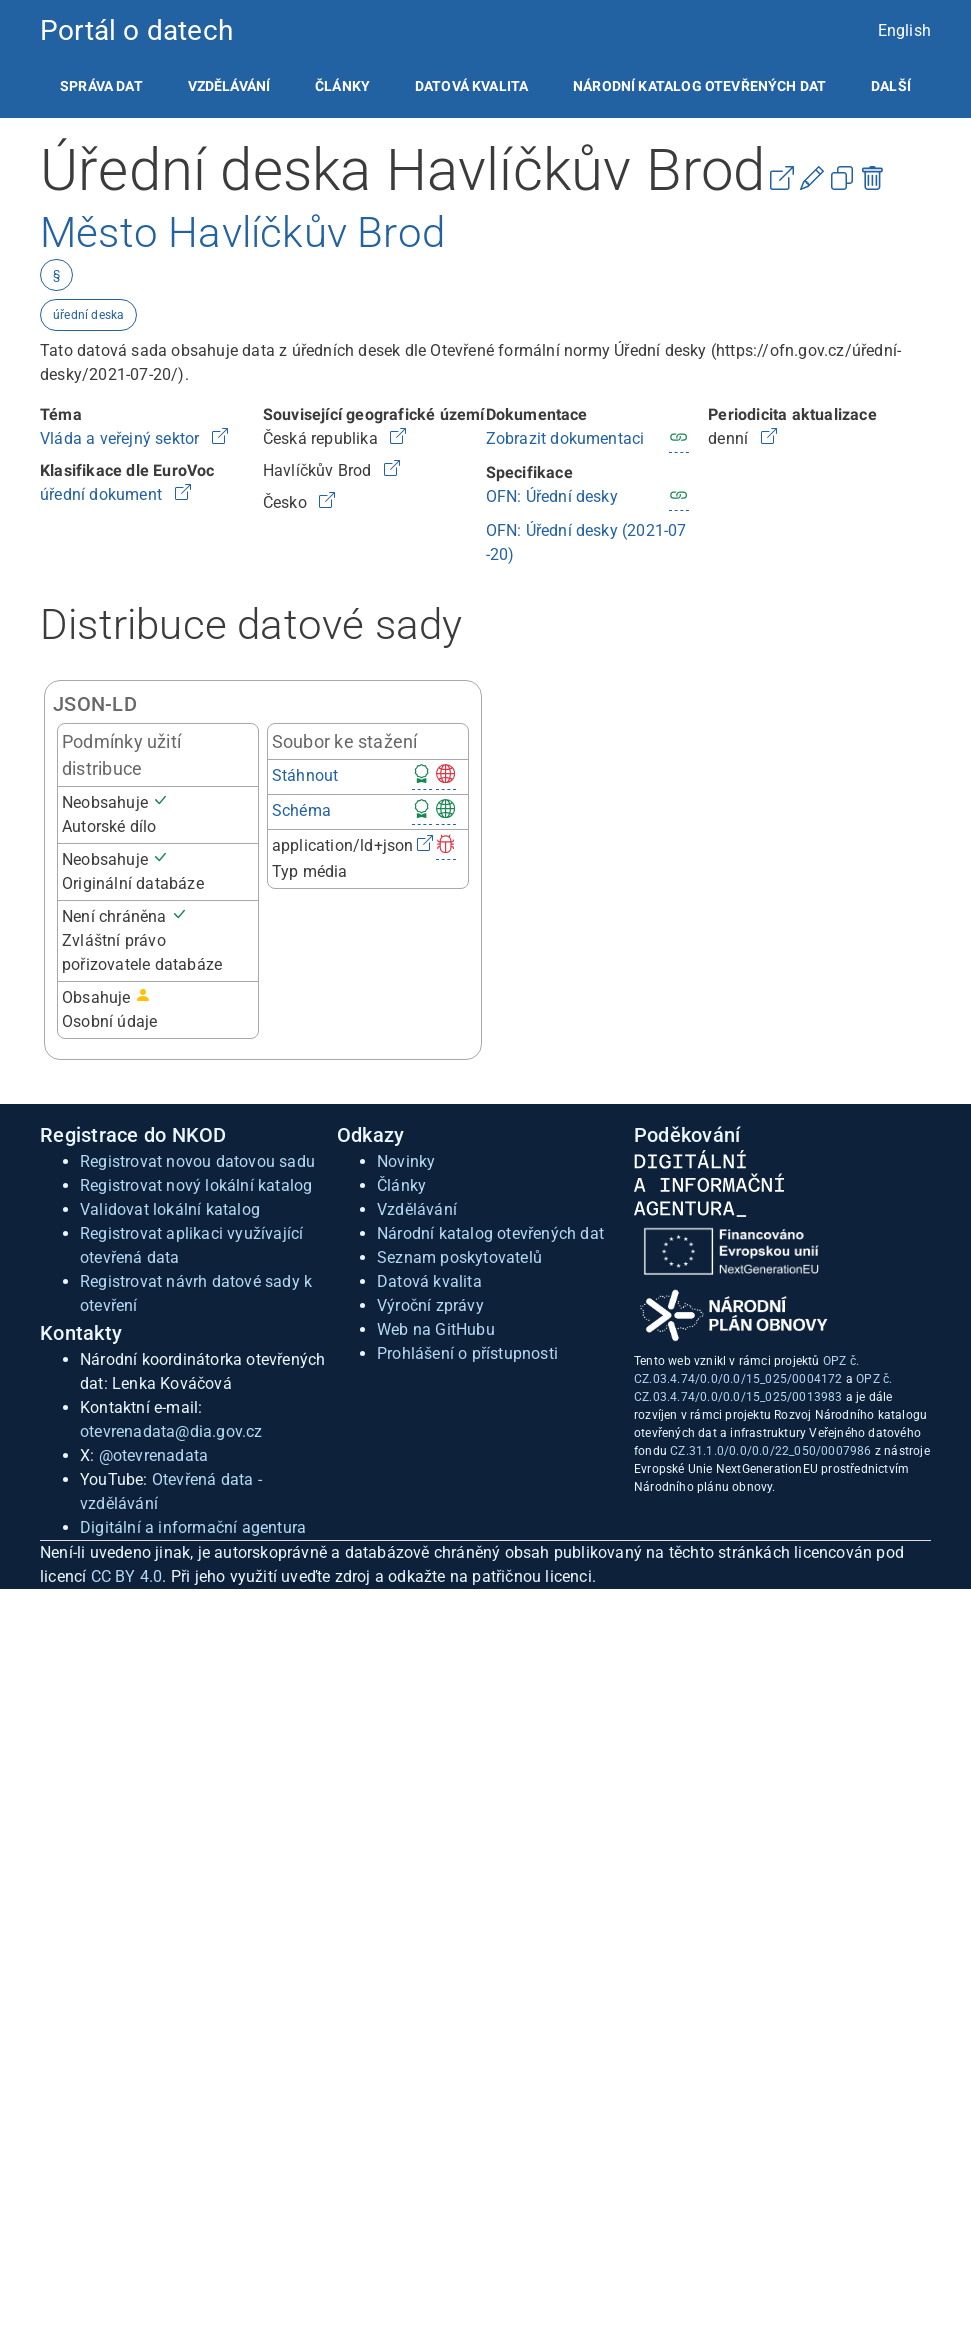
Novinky (406, 1161)
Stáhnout (305, 775)
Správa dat (101, 86)
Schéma (301, 810)
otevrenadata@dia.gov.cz (171, 1431)
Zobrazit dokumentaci (565, 438)
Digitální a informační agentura (193, 1527)
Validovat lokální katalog (170, 1209)
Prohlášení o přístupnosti (467, 1353)
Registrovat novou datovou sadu (197, 1161)
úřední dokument (103, 494)
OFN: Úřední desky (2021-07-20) (586, 542)
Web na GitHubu (436, 1329)
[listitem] (101, 86)
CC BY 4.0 (127, 1576)
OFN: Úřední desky (552, 496)
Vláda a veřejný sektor (122, 438)
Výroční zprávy (430, 1305)
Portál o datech (136, 30)
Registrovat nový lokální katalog (196, 1185)
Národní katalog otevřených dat (490, 1233)
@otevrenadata (154, 1455)
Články (342, 86)
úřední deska (88, 315)
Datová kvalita (471, 86)
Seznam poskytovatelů (459, 1257)
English (904, 30)
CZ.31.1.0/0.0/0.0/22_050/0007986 (770, 1451)
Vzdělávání (229, 86)
